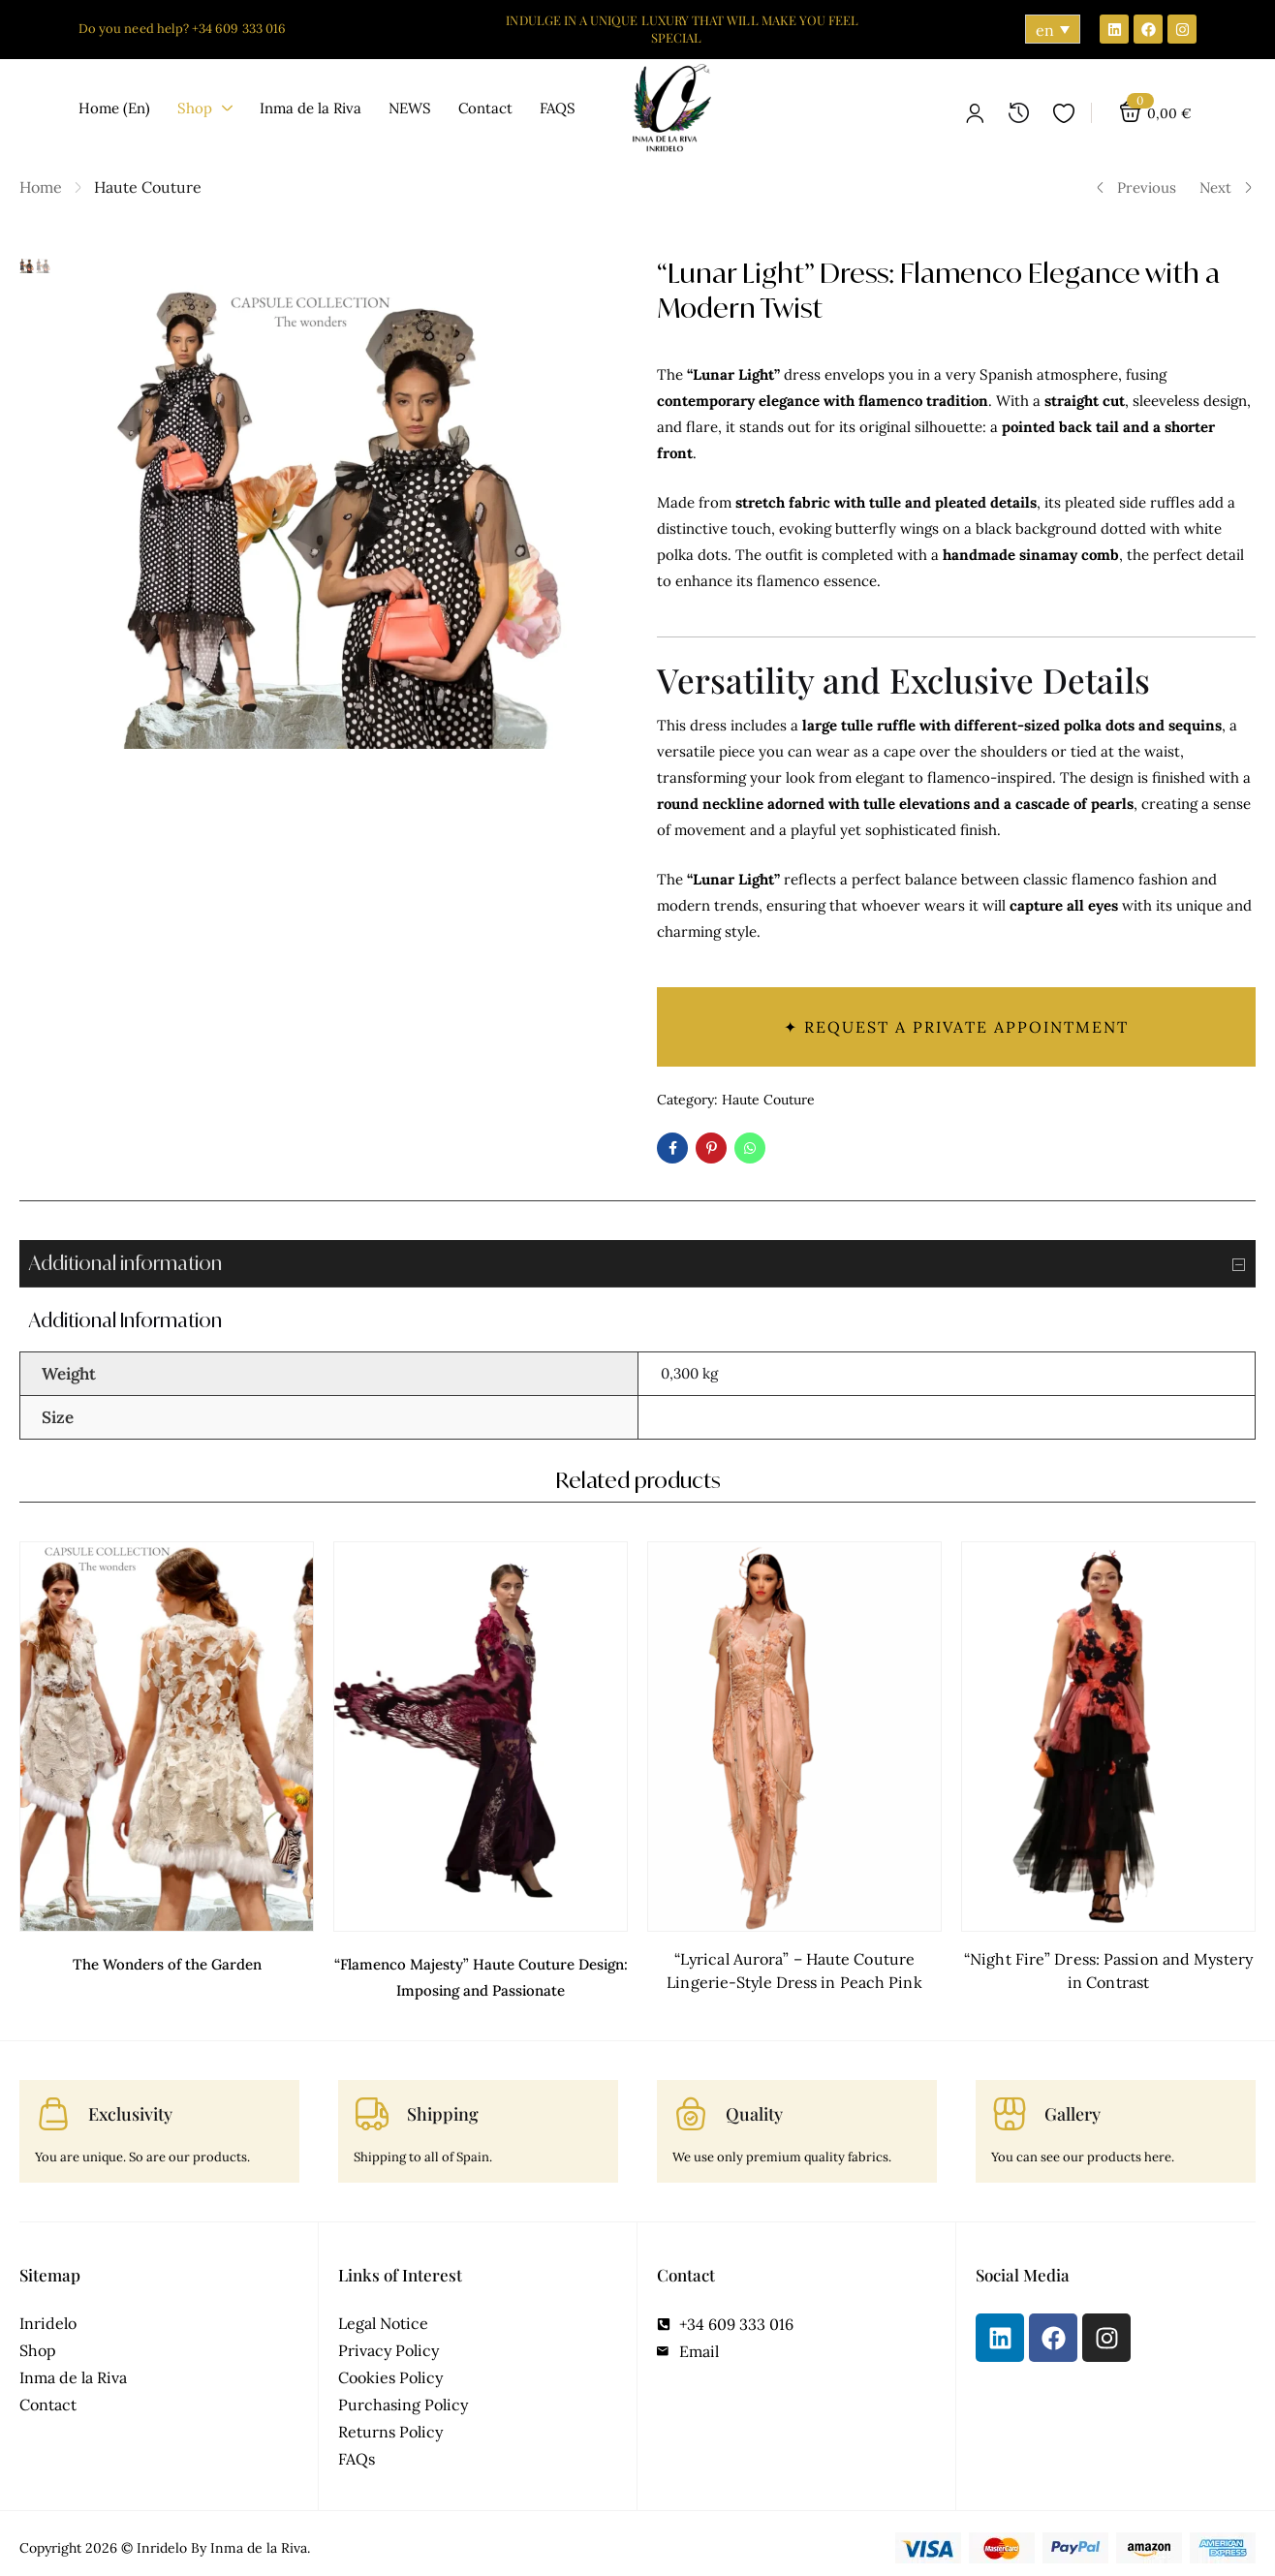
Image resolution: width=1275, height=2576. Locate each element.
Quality (754, 2105)
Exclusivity (130, 2105)
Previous (1135, 187)
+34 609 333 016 (239, 28)
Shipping (443, 2105)
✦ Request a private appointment (956, 1027)
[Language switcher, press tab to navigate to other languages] (1052, 29)
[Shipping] (372, 2105)
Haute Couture (148, 187)
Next (1226, 187)
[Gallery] (1009, 2105)
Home (40, 187)
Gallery (1072, 2105)
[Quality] (690, 2105)
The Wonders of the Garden (166, 1959)
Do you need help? (135, 28)
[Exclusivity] (53, 2105)
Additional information (642, 1264)
